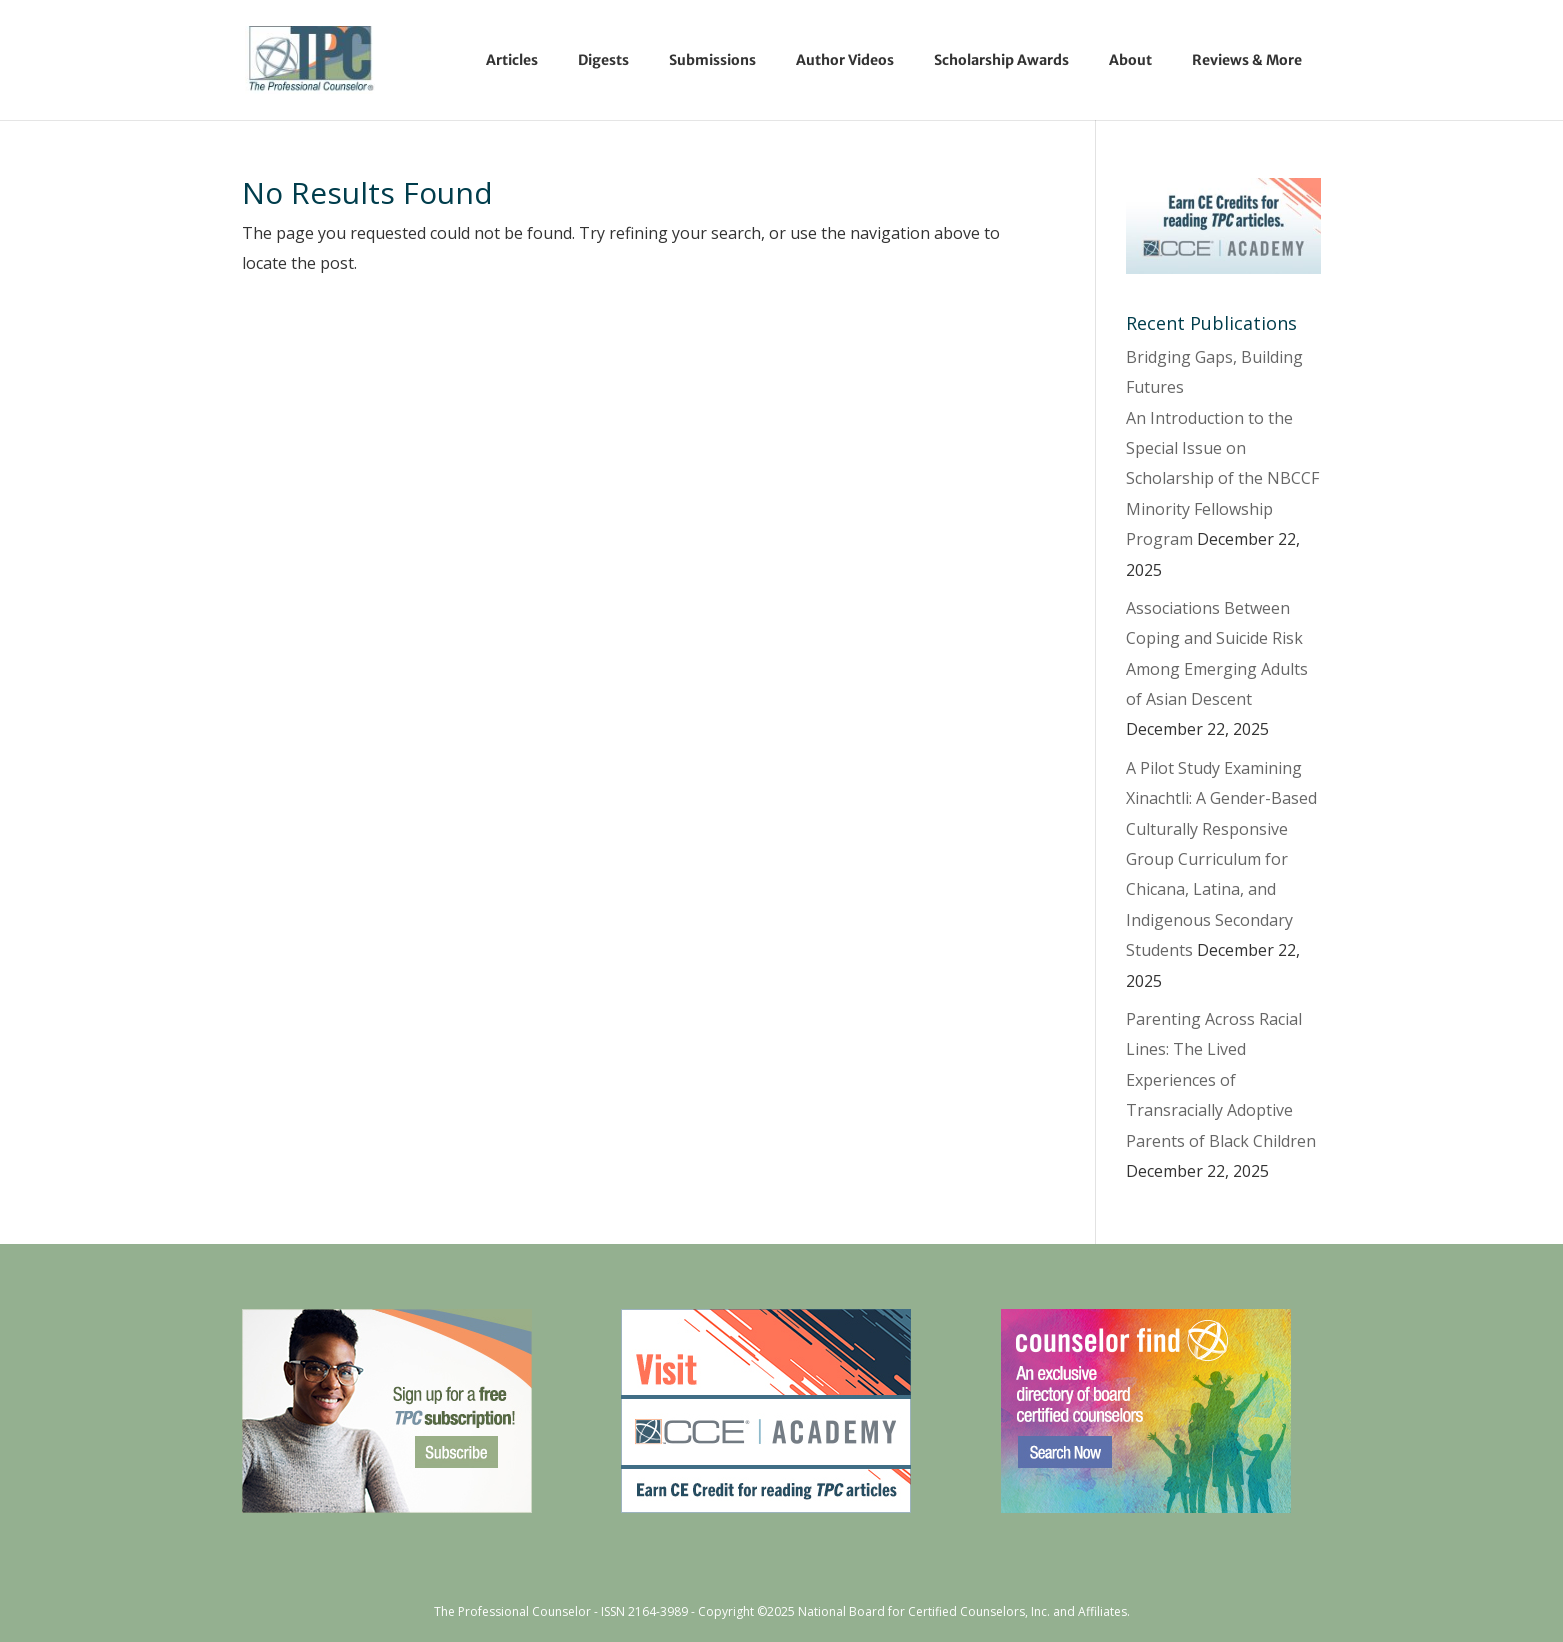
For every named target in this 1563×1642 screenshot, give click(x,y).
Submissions (712, 60)
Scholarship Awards (1001, 60)
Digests (603, 60)
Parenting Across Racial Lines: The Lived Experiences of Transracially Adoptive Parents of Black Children (1221, 1080)
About (1130, 60)
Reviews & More (1247, 60)
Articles (512, 60)
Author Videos (845, 60)
